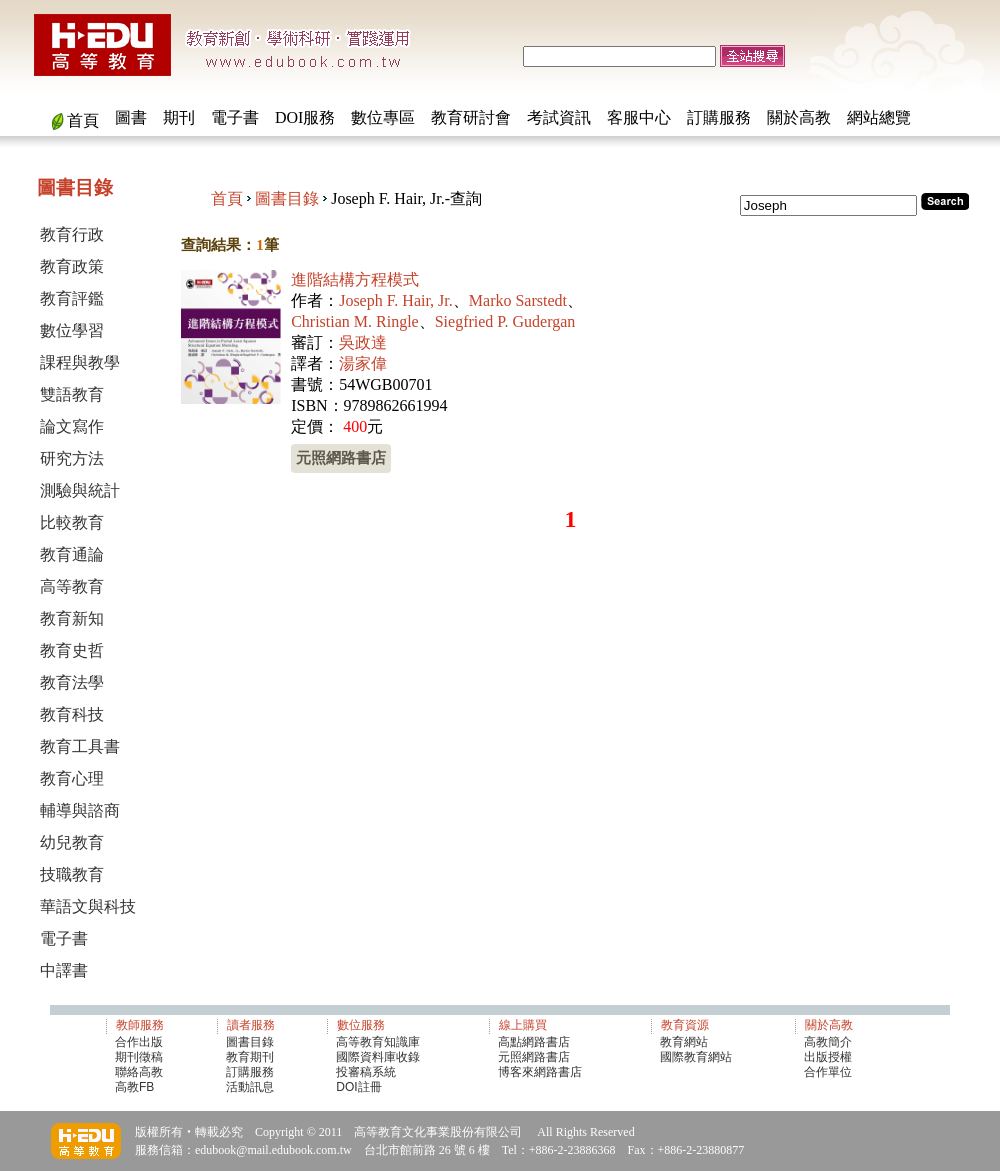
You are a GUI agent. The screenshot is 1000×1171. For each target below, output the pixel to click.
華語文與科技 (88, 906)
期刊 (179, 117)
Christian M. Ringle (355, 321)
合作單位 (828, 1072)
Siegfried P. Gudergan (505, 321)
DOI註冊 (358, 1087)
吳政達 (363, 342)
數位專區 (383, 117)
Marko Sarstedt (518, 300)
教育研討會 (471, 117)
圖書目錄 (287, 198)
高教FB (134, 1087)
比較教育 (72, 522)
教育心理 (72, 778)
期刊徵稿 (139, 1057)
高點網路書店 (535, 1042)
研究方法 (72, 458)
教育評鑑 (72, 298)
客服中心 (639, 117)
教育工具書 (80, 746)
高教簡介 (828, 1042)
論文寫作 (72, 426)
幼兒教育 (72, 842)
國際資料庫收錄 (378, 1057)
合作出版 (139, 1042)
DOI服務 (305, 117)
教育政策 (72, 266)
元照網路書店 (341, 457)
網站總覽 (879, 117)
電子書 (235, 117)
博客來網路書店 (540, 1072)
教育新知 (72, 618)
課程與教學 (80, 362)
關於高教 (799, 117)
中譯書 (64, 970)
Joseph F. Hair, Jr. (396, 300)
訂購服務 (719, 117)
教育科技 (72, 714)
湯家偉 (363, 363)
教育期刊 (250, 1057)
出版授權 (828, 1057)
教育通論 (72, 554)
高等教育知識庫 (378, 1042)
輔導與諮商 (80, 810)
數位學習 (72, 330)
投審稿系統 (366, 1072)
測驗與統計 (80, 490)
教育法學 (72, 682)
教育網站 (684, 1042)
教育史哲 (72, 650)
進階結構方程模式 (355, 279)
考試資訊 (559, 117)
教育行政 (72, 234)
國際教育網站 (696, 1057)
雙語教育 (72, 394)
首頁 (83, 120)
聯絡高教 (139, 1072)
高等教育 (72, 586)
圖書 (131, 117)
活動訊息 (250, 1087)
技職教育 (72, 874)
